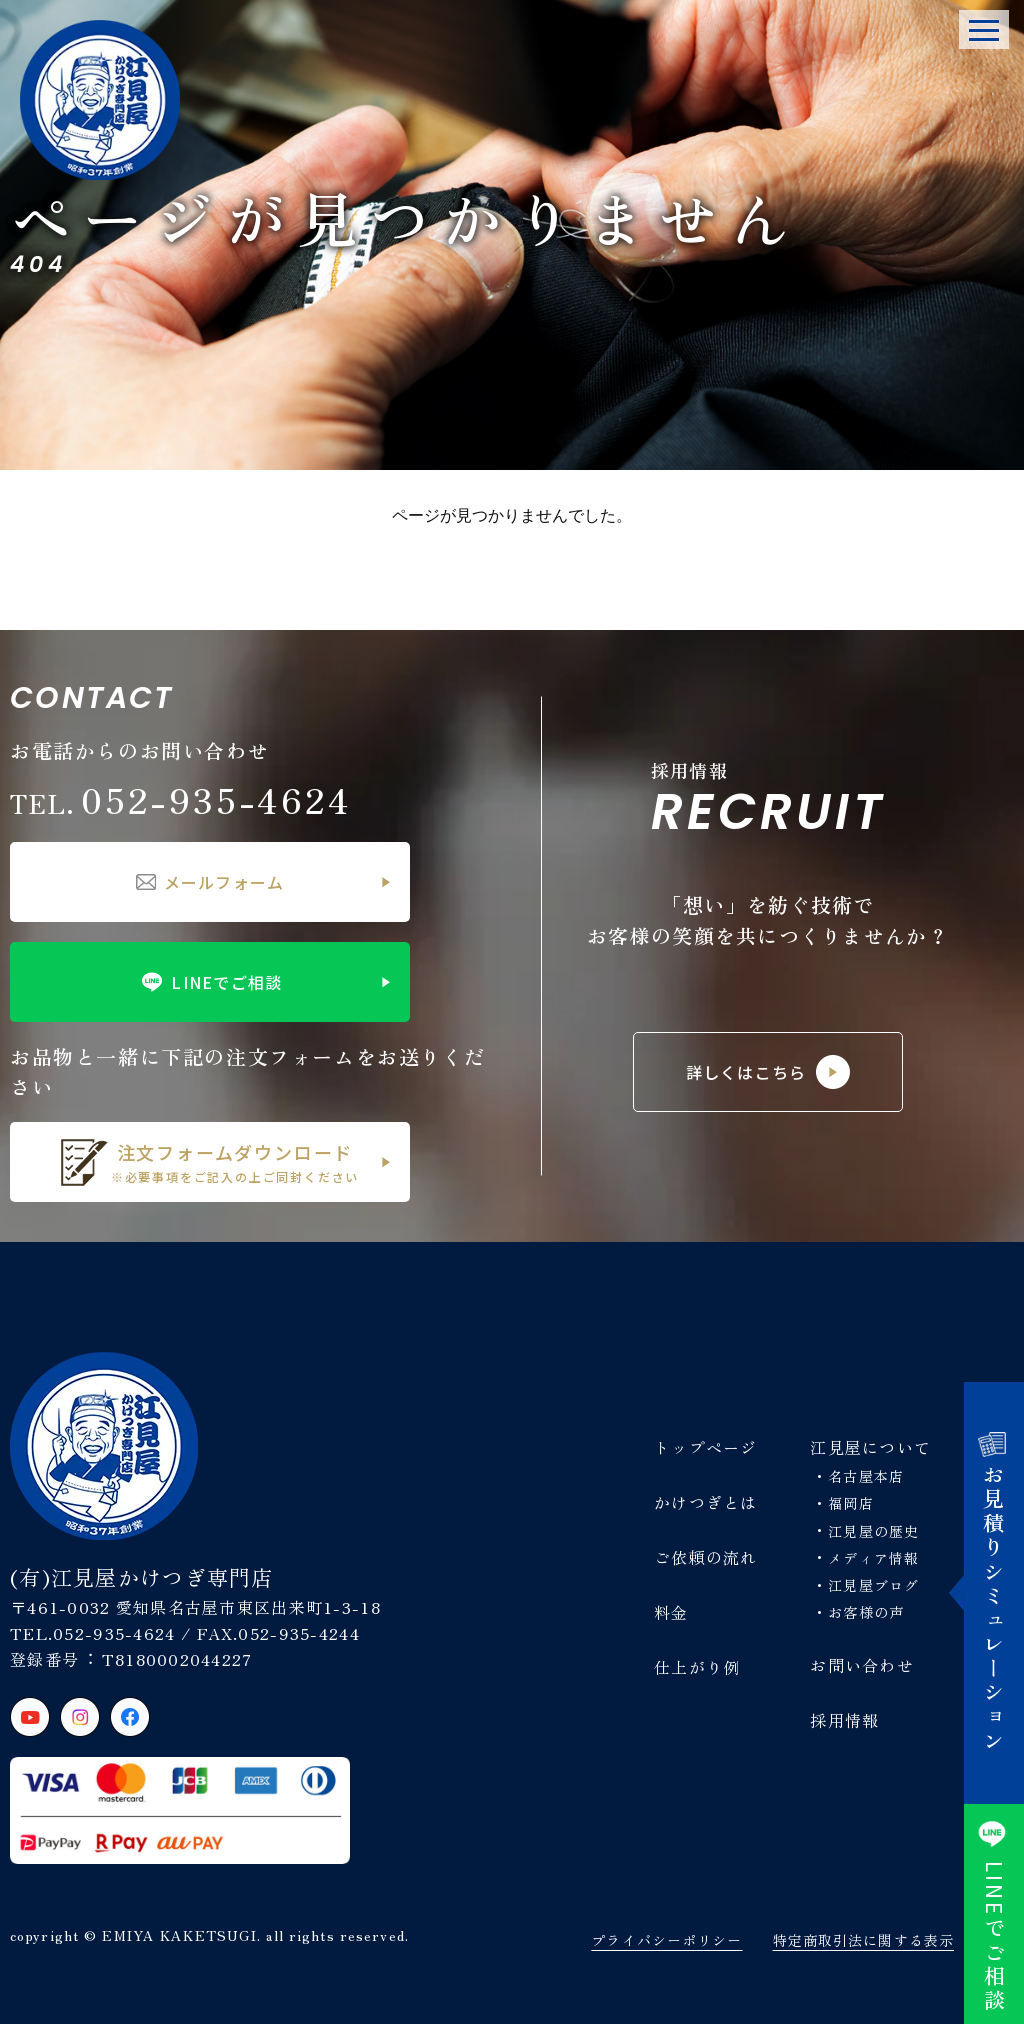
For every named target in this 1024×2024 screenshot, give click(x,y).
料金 (671, 1612)
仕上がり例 (697, 1667)
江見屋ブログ (873, 1585)
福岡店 (850, 1503)
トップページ (706, 1447)
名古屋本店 (866, 1476)
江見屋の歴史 (873, 1531)
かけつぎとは (706, 1502)
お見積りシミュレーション (994, 1593)
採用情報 (844, 1720)
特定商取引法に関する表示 (863, 1940)
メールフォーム (210, 882)
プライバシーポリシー (666, 1940)
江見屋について (870, 1447)
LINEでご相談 (209, 982)
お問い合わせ (862, 1665)
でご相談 (994, 1914)
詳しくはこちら (768, 1072)
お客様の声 (866, 1612)
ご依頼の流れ (706, 1557)
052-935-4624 (181, 798)
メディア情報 (873, 1558)
